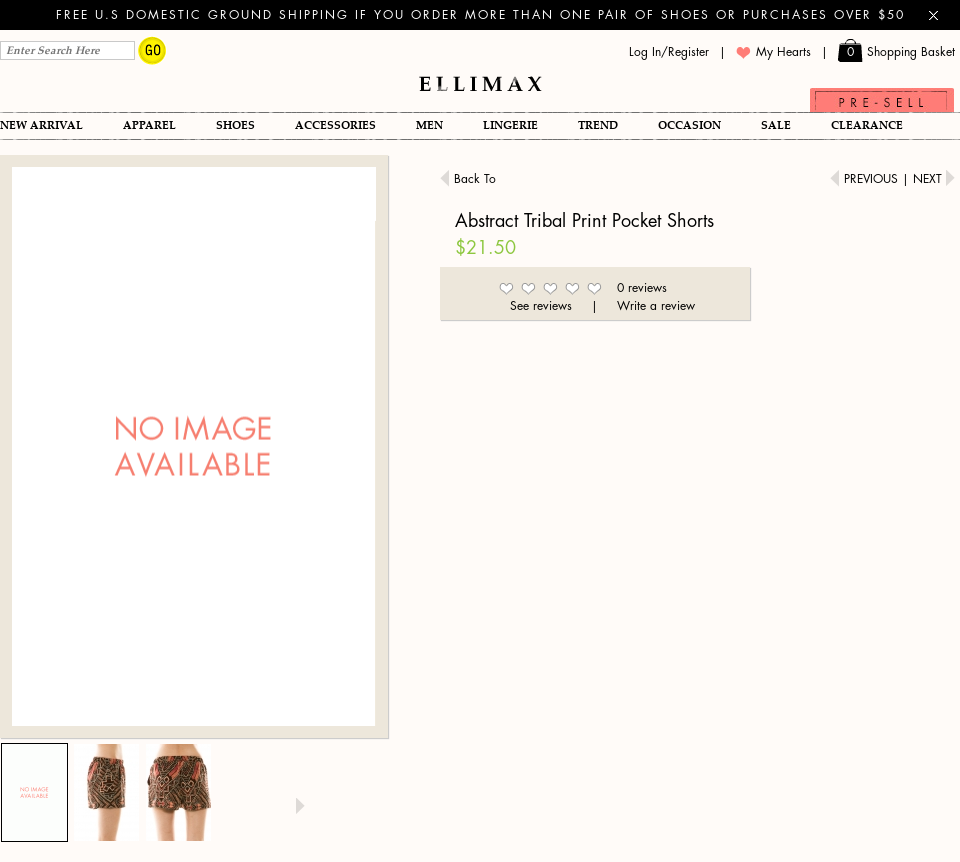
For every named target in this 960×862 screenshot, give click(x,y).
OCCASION (689, 125)
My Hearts (773, 52)
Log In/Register (669, 52)
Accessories (335, 125)
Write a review (656, 306)
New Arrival (41, 125)
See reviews (541, 306)
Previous (866, 179)
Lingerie (510, 125)
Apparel (149, 125)
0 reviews (642, 288)
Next (934, 179)
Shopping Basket (896, 52)
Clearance (867, 125)
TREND (598, 125)
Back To (468, 178)
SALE (776, 125)
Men (429, 125)
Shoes (235, 125)
